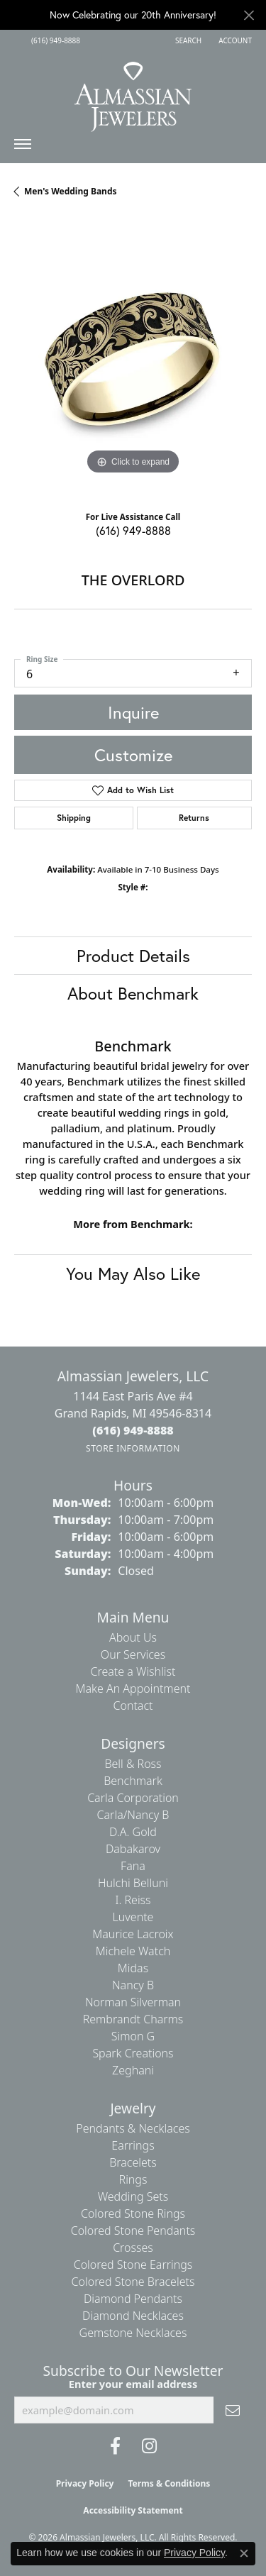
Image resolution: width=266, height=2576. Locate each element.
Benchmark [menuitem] (133, 1781)
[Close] (248, 15)
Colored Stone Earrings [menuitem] (133, 2264)
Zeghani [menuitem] (133, 2070)
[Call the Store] (133, 1430)
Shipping (74, 817)
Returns (194, 817)
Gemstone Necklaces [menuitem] (133, 2332)
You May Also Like (133, 1273)
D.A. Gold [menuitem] (133, 1832)
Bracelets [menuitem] (133, 2162)
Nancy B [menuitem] (133, 1985)
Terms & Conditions (169, 2483)
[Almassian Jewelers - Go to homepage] (133, 91)
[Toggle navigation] (22, 147)
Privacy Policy (85, 2483)
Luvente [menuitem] (133, 1917)
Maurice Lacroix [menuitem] (132, 1934)
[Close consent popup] (244, 2553)
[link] (54, 40)
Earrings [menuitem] (132, 2145)
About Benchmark (133, 993)
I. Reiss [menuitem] (132, 1900)
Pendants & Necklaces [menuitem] (132, 2128)
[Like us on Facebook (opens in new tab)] (115, 2446)
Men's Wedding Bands (70, 191)
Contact (133, 1705)
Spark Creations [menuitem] (132, 2053)
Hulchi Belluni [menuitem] (133, 1883)
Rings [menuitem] (133, 2179)
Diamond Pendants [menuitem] (133, 2298)
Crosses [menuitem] (133, 2247)
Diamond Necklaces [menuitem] (133, 2315)
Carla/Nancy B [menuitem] (133, 1815)
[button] (186, 40)
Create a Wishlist (133, 1671)
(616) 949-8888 (133, 530)
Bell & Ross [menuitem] (132, 1763)
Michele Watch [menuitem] (133, 1951)
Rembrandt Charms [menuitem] (133, 2019)
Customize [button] (133, 754)
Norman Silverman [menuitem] (133, 2002)
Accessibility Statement (132, 2510)
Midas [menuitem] (133, 1968)
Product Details (133, 955)
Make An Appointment (133, 1688)
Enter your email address (133, 2384)
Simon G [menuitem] (133, 2036)
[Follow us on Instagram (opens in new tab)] (149, 2446)
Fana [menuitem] (133, 1866)
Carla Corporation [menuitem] (133, 1798)
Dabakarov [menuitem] (133, 1849)
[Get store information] (133, 1448)
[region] (133, 359)
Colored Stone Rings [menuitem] (133, 2213)
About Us (133, 1637)
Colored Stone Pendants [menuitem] (133, 2230)
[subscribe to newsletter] (233, 2410)
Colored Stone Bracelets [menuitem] (133, 2281)
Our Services (133, 1654)
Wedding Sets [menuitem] (133, 2196)
